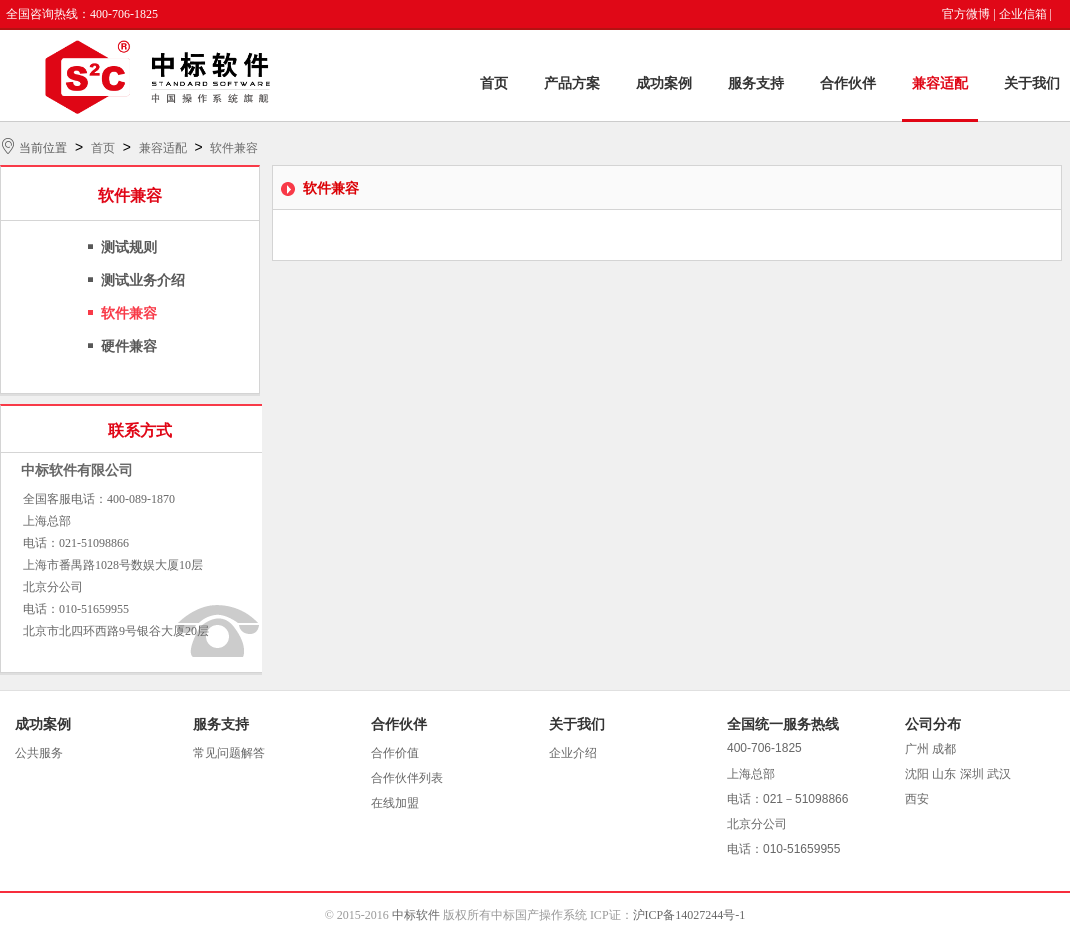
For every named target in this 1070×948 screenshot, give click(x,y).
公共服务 (39, 753)
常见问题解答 (229, 753)
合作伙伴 (848, 83)
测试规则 (129, 247)
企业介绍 (573, 753)
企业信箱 (1023, 14)
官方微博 (966, 14)
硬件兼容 (129, 346)
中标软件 (416, 915)
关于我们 (1032, 83)
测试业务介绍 (143, 280)
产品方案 (572, 83)
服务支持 (756, 83)
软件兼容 (234, 148)
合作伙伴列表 (407, 778)
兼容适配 (940, 83)
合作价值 (395, 753)
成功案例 (664, 83)
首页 (494, 83)
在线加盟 (395, 803)
